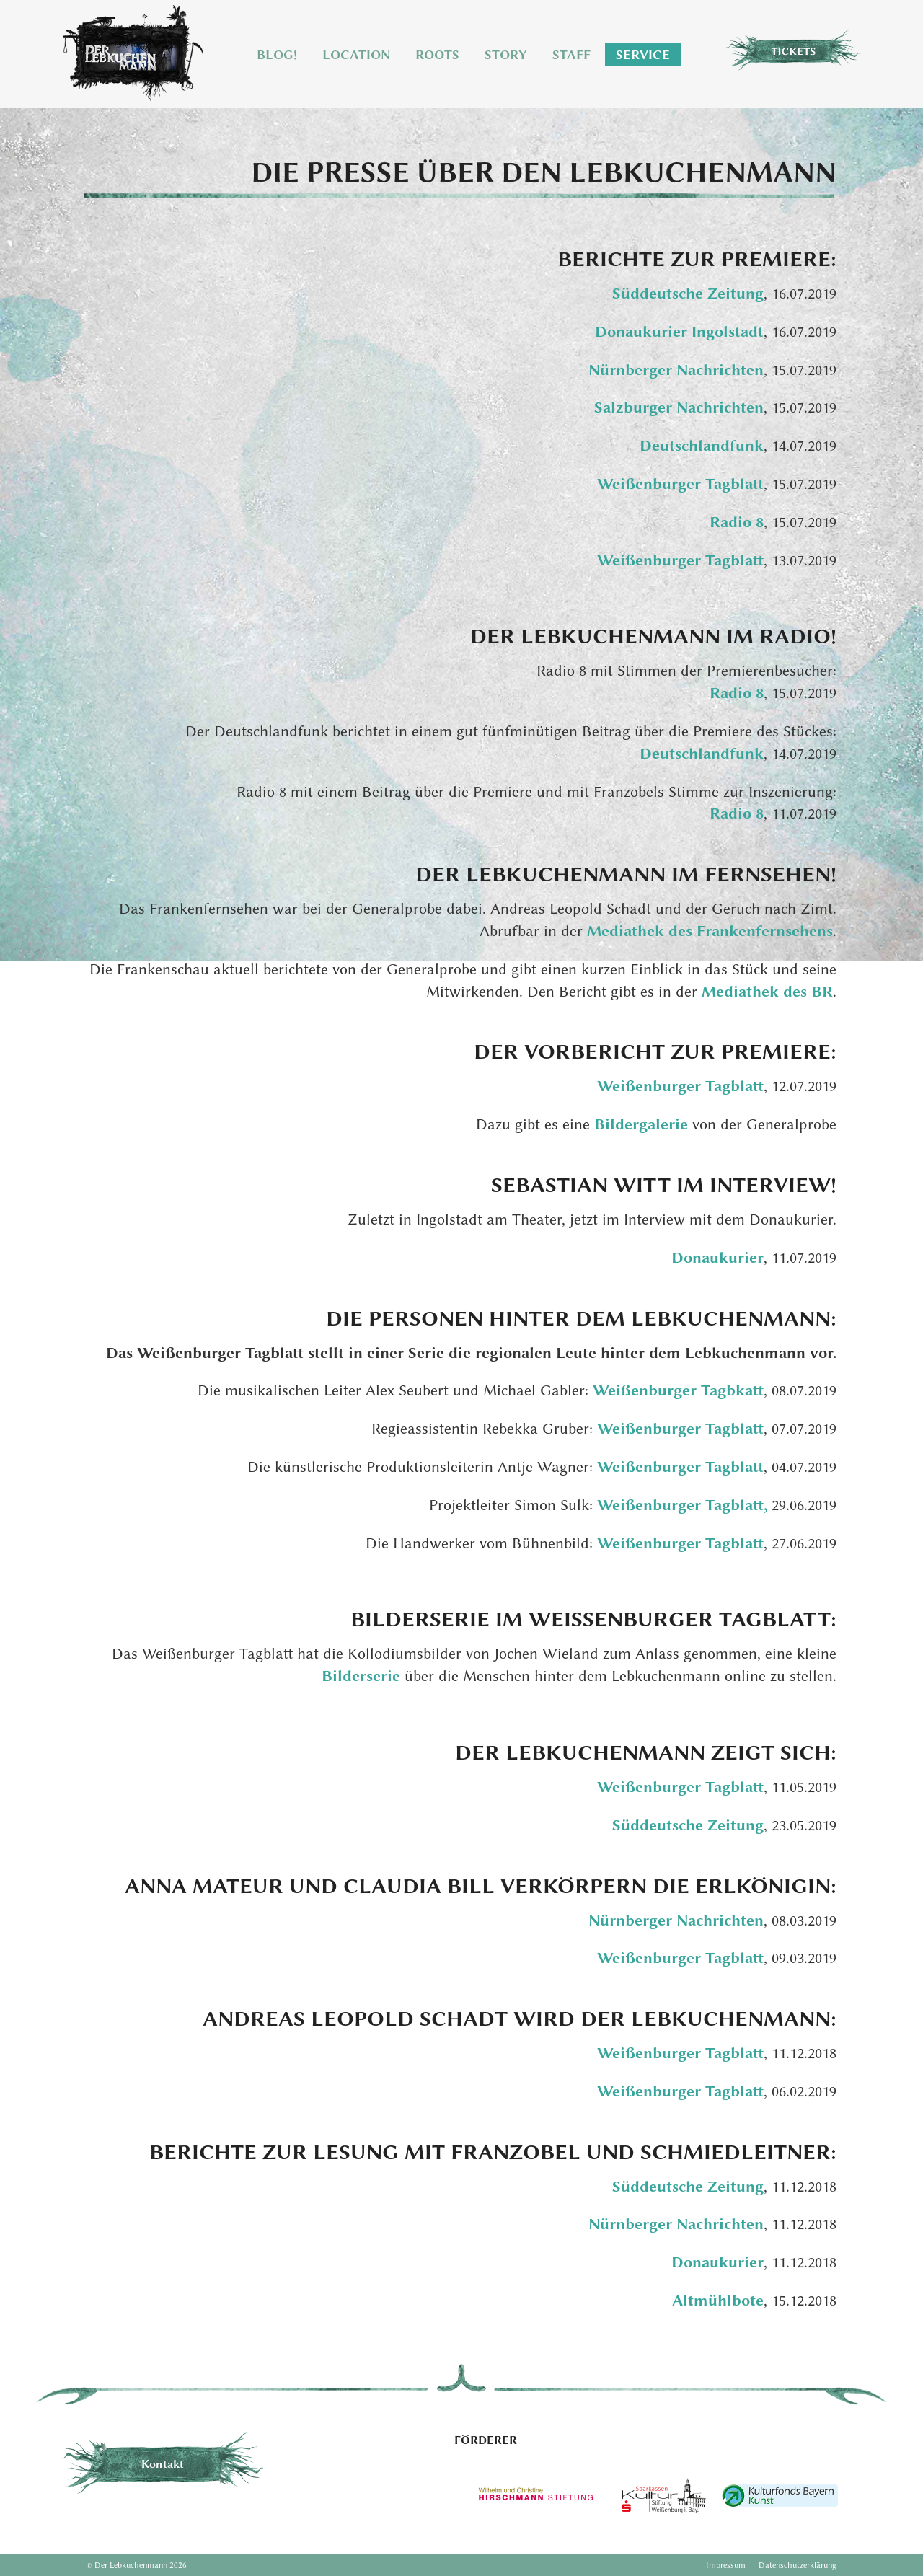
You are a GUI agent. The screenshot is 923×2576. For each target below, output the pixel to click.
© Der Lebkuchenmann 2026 (137, 2565)
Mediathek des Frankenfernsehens (710, 931)
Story (506, 55)
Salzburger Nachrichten (679, 407)
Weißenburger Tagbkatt (678, 1390)
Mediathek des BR (767, 991)
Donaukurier (717, 1257)
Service (643, 55)
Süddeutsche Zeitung (688, 293)
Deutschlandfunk (702, 445)
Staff (571, 55)
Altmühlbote (718, 2300)
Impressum (726, 2565)
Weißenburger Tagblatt (680, 484)
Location (356, 55)
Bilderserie (363, 1676)
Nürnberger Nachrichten (676, 370)
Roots (437, 55)
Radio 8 (737, 522)
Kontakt (162, 2464)
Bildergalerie (643, 1124)
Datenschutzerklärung (797, 2565)
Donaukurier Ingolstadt (679, 331)
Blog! (277, 55)
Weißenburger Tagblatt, (684, 1505)
